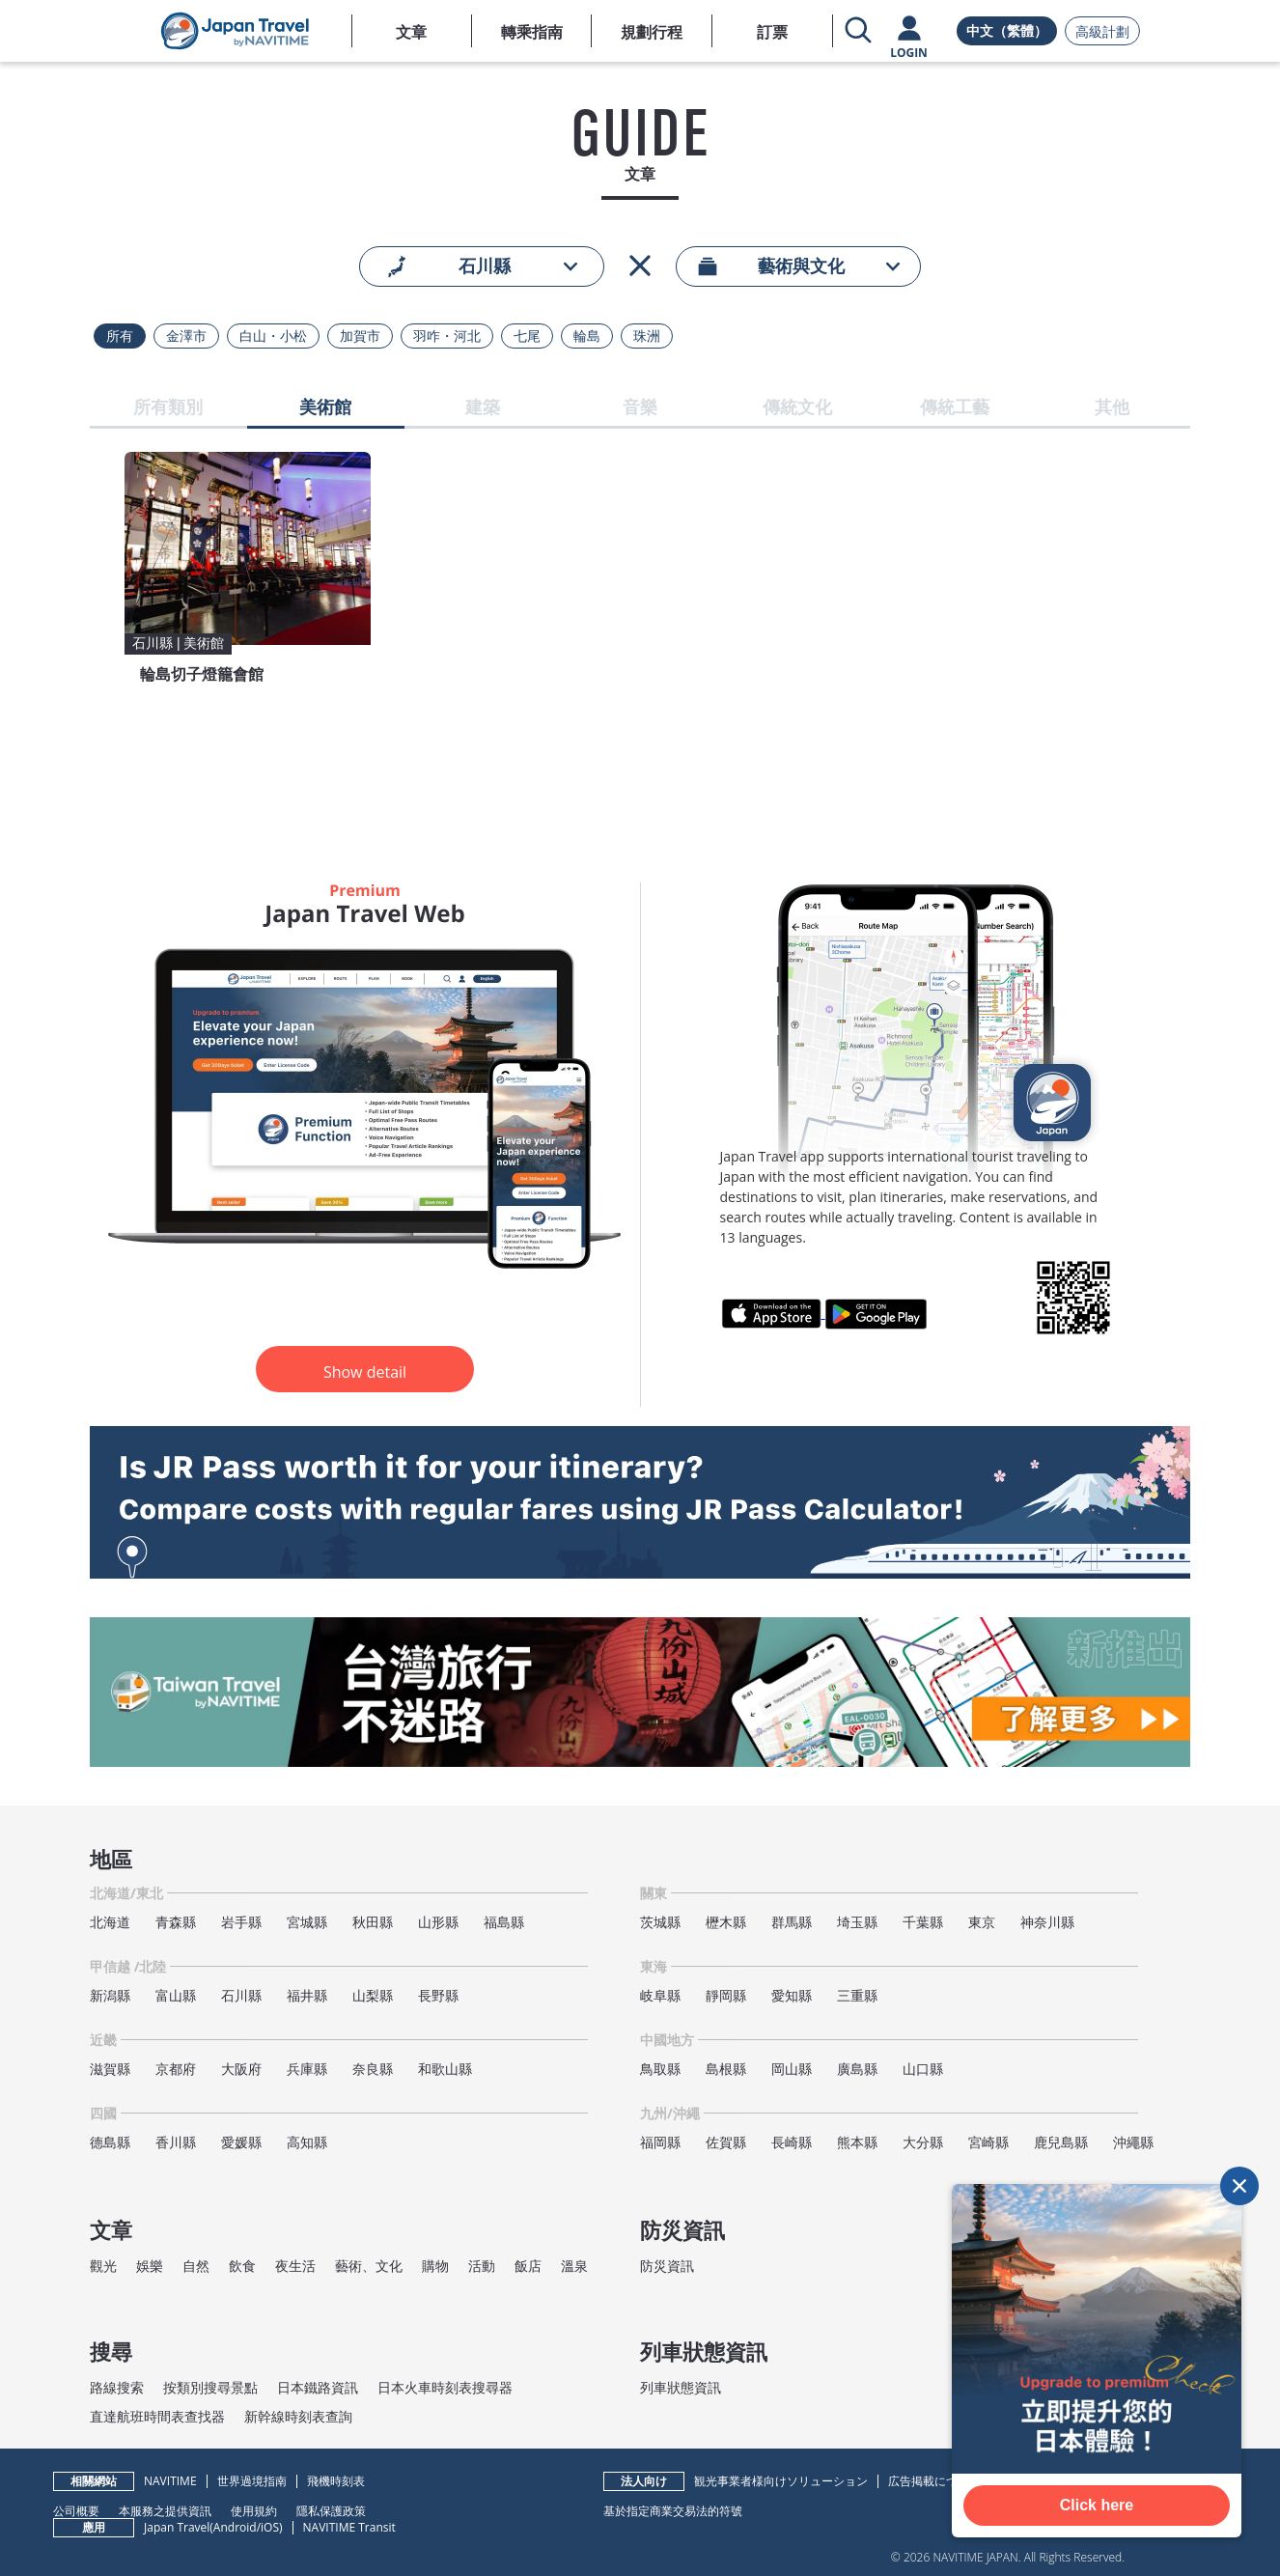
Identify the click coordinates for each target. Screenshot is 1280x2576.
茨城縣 (660, 1922)
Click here (1096, 2505)
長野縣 (438, 1995)
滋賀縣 (110, 2068)
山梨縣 (372, 1995)
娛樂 (149, 2265)
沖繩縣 (1133, 2142)
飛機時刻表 (336, 2481)
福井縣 (307, 1995)
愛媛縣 (241, 2142)
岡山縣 (791, 2068)
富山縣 (175, 1995)
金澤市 (186, 336)
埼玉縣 (857, 1922)
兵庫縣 (307, 2068)
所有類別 (168, 408)
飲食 (242, 2265)
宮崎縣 (988, 2142)
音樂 (640, 408)
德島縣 (110, 2142)
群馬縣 (791, 1922)
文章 (411, 31)
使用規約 (254, 2510)
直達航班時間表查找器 (157, 2416)
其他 (1112, 408)
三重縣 (857, 1995)
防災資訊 (667, 2265)
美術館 (325, 408)
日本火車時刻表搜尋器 (445, 2387)
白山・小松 (273, 336)
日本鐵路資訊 (317, 2387)
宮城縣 (307, 1922)
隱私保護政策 (331, 2510)
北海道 (110, 1922)
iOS (270, 2527)
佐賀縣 (726, 2142)
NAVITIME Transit (349, 2527)
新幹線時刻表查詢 (298, 2416)
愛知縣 (791, 1995)
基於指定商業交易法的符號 (672, 2510)
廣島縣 (857, 2068)
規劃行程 (651, 31)
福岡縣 (660, 2142)
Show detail (364, 1372)
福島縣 (504, 1922)
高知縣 (307, 2142)
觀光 (103, 2265)
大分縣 (923, 2142)
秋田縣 (372, 1922)
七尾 (527, 336)
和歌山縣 (445, 2068)
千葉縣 (923, 1922)
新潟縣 (110, 1995)
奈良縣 (372, 2068)
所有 (119, 336)
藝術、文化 (369, 2265)
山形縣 (438, 1922)
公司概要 (76, 2510)
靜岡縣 (726, 1995)
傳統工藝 (954, 408)
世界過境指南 (252, 2481)
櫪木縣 (726, 1922)
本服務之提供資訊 (165, 2510)
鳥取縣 (660, 2068)
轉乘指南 (532, 31)
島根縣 (726, 2068)
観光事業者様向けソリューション (781, 2481)
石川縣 (241, 1995)
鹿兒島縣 (1061, 2142)
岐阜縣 (660, 1995)
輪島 (586, 336)
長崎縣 (791, 2142)
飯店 (528, 2265)
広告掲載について (934, 2481)
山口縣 (923, 2068)
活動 (481, 2265)
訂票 (772, 31)
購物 (435, 2265)
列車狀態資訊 (680, 2387)
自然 (195, 2265)
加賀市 (360, 336)
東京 (981, 1922)
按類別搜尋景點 (210, 2387)
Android (235, 2527)
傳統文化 (797, 408)
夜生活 (295, 2265)
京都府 (175, 2068)
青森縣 (175, 1922)
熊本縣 (857, 2142)
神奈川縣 (1047, 1922)
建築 (482, 408)
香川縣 (175, 2142)
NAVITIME (170, 2481)
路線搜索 (117, 2387)
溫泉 (574, 2265)
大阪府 (241, 2068)
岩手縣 (241, 1922)
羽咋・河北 (447, 336)
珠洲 (646, 336)
